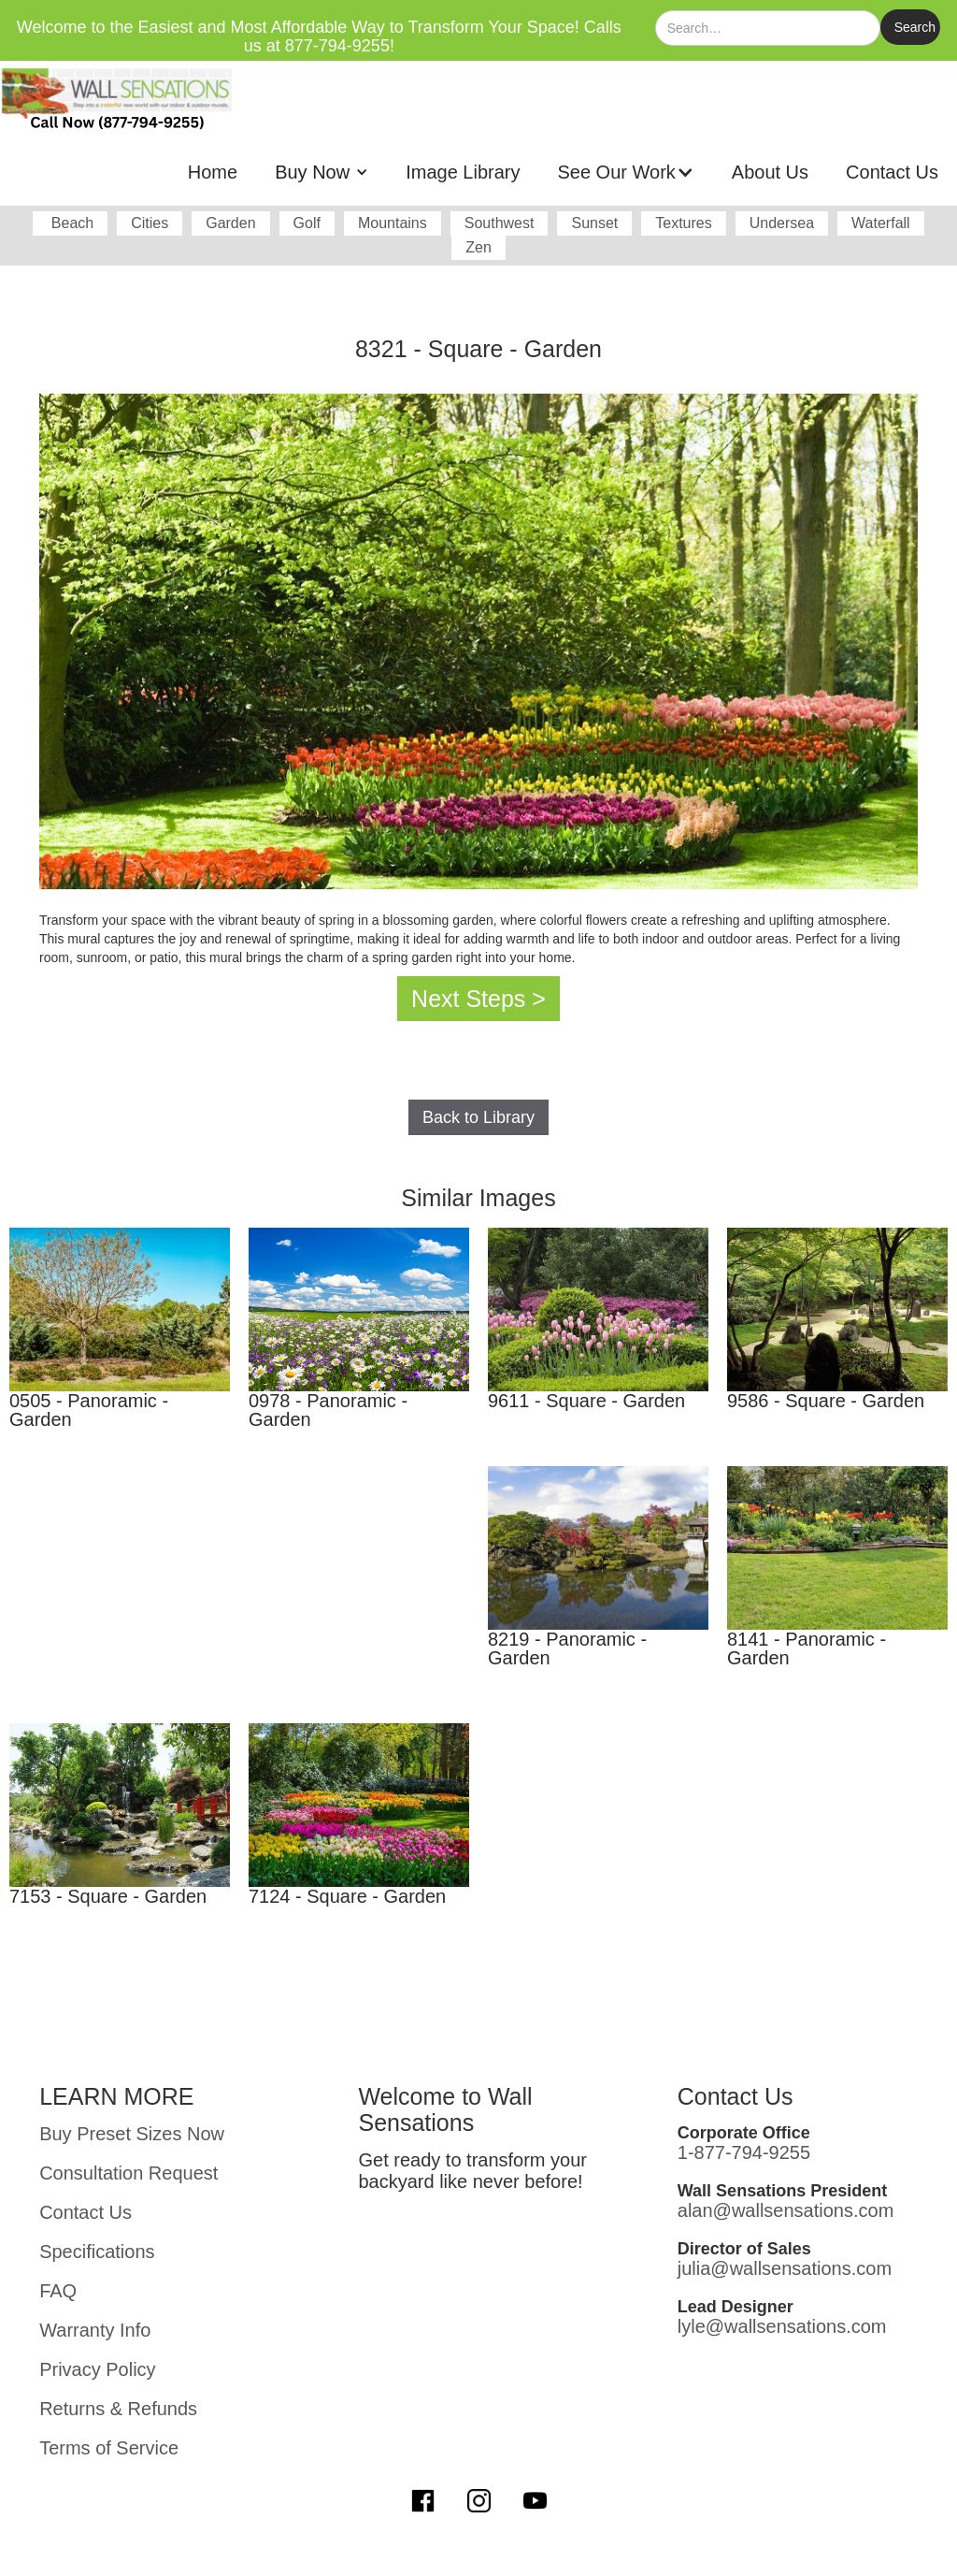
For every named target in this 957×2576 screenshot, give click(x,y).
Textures (683, 223)
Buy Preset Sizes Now (131, 2133)
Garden (230, 223)
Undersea (782, 223)
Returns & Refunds (118, 2408)
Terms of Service (109, 2448)
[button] (321, 172)
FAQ (58, 2291)
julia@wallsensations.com (785, 2268)
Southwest (499, 223)
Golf (307, 223)
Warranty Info (94, 2330)
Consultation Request (128, 2173)
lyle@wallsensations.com (782, 2326)
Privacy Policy (97, 2369)
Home (212, 172)
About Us (770, 172)
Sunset (594, 223)
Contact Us (892, 172)
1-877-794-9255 (744, 2152)
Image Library (463, 172)
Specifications (96, 2251)
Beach (70, 223)
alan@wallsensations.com (786, 2210)
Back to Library (478, 1117)
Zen (478, 247)
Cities (149, 223)
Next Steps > (478, 999)
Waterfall (880, 223)
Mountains (392, 223)
